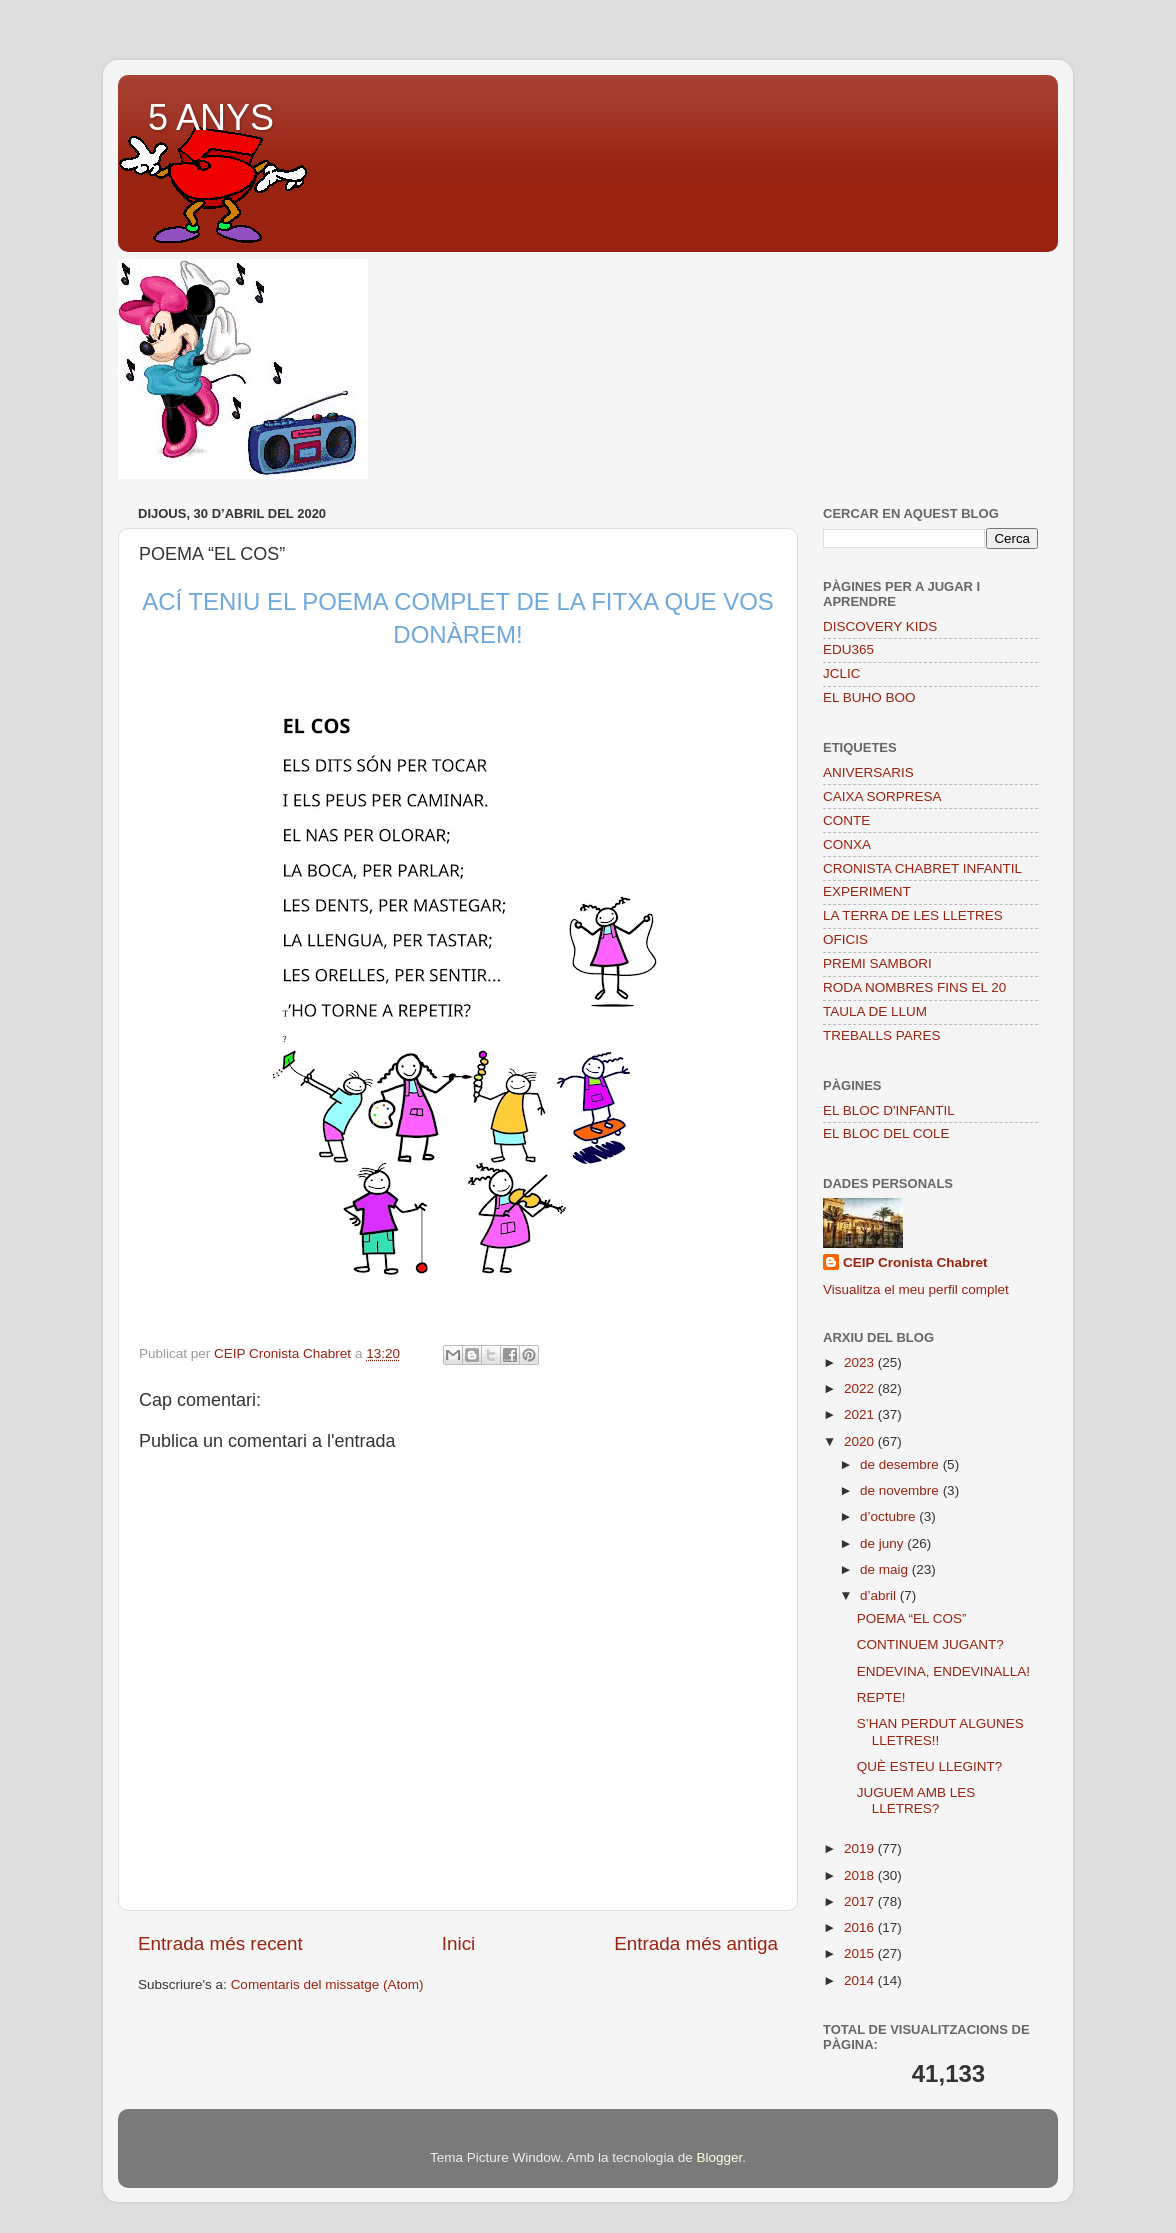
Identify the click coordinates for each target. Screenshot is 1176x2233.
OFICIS (845, 939)
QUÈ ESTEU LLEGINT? (930, 1766)
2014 (861, 1980)
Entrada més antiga (696, 1943)
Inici (459, 1943)
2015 (861, 1953)
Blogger (719, 2157)
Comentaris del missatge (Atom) (327, 1984)
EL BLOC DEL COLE (886, 1133)
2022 (861, 1388)
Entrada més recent (220, 1943)
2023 (861, 1362)
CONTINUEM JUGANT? (930, 1644)
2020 (861, 1441)
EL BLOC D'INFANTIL (889, 1110)
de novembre (901, 1490)
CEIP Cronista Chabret (915, 1262)
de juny (883, 1543)
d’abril (880, 1595)
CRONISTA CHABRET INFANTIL (922, 868)
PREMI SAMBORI (877, 963)
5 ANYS (211, 117)
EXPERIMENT (867, 891)
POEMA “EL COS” (912, 1618)
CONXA (847, 844)
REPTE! (881, 1697)
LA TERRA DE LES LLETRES (913, 915)
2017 (861, 1901)
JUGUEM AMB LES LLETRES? (916, 1800)
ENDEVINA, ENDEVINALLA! (943, 1671)
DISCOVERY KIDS (880, 626)
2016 (861, 1927)
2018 (861, 1875)
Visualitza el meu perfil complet (916, 1289)
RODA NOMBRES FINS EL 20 (914, 987)
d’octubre (889, 1516)
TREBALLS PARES (882, 1035)
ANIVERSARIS (868, 772)
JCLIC (842, 673)
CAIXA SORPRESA (882, 796)
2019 (861, 1848)
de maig (886, 1569)
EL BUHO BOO (869, 697)
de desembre (901, 1464)
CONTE (846, 820)
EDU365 (848, 649)
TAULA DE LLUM (875, 1011)
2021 (861, 1414)
